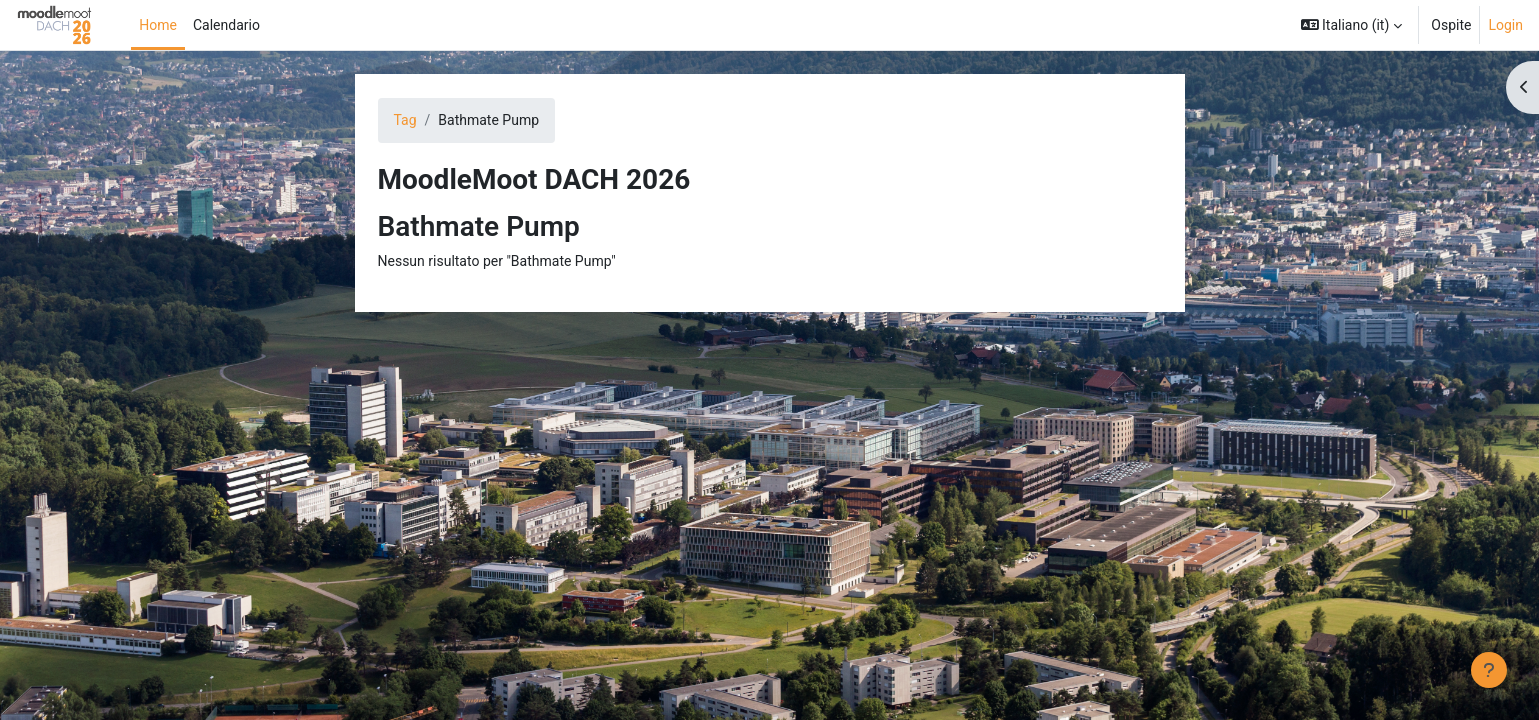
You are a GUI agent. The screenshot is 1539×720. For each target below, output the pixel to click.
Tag (405, 120)
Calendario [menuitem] (226, 25)
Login (1505, 25)
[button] (1352, 25)
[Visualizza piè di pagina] (1489, 670)
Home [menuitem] (158, 25)
